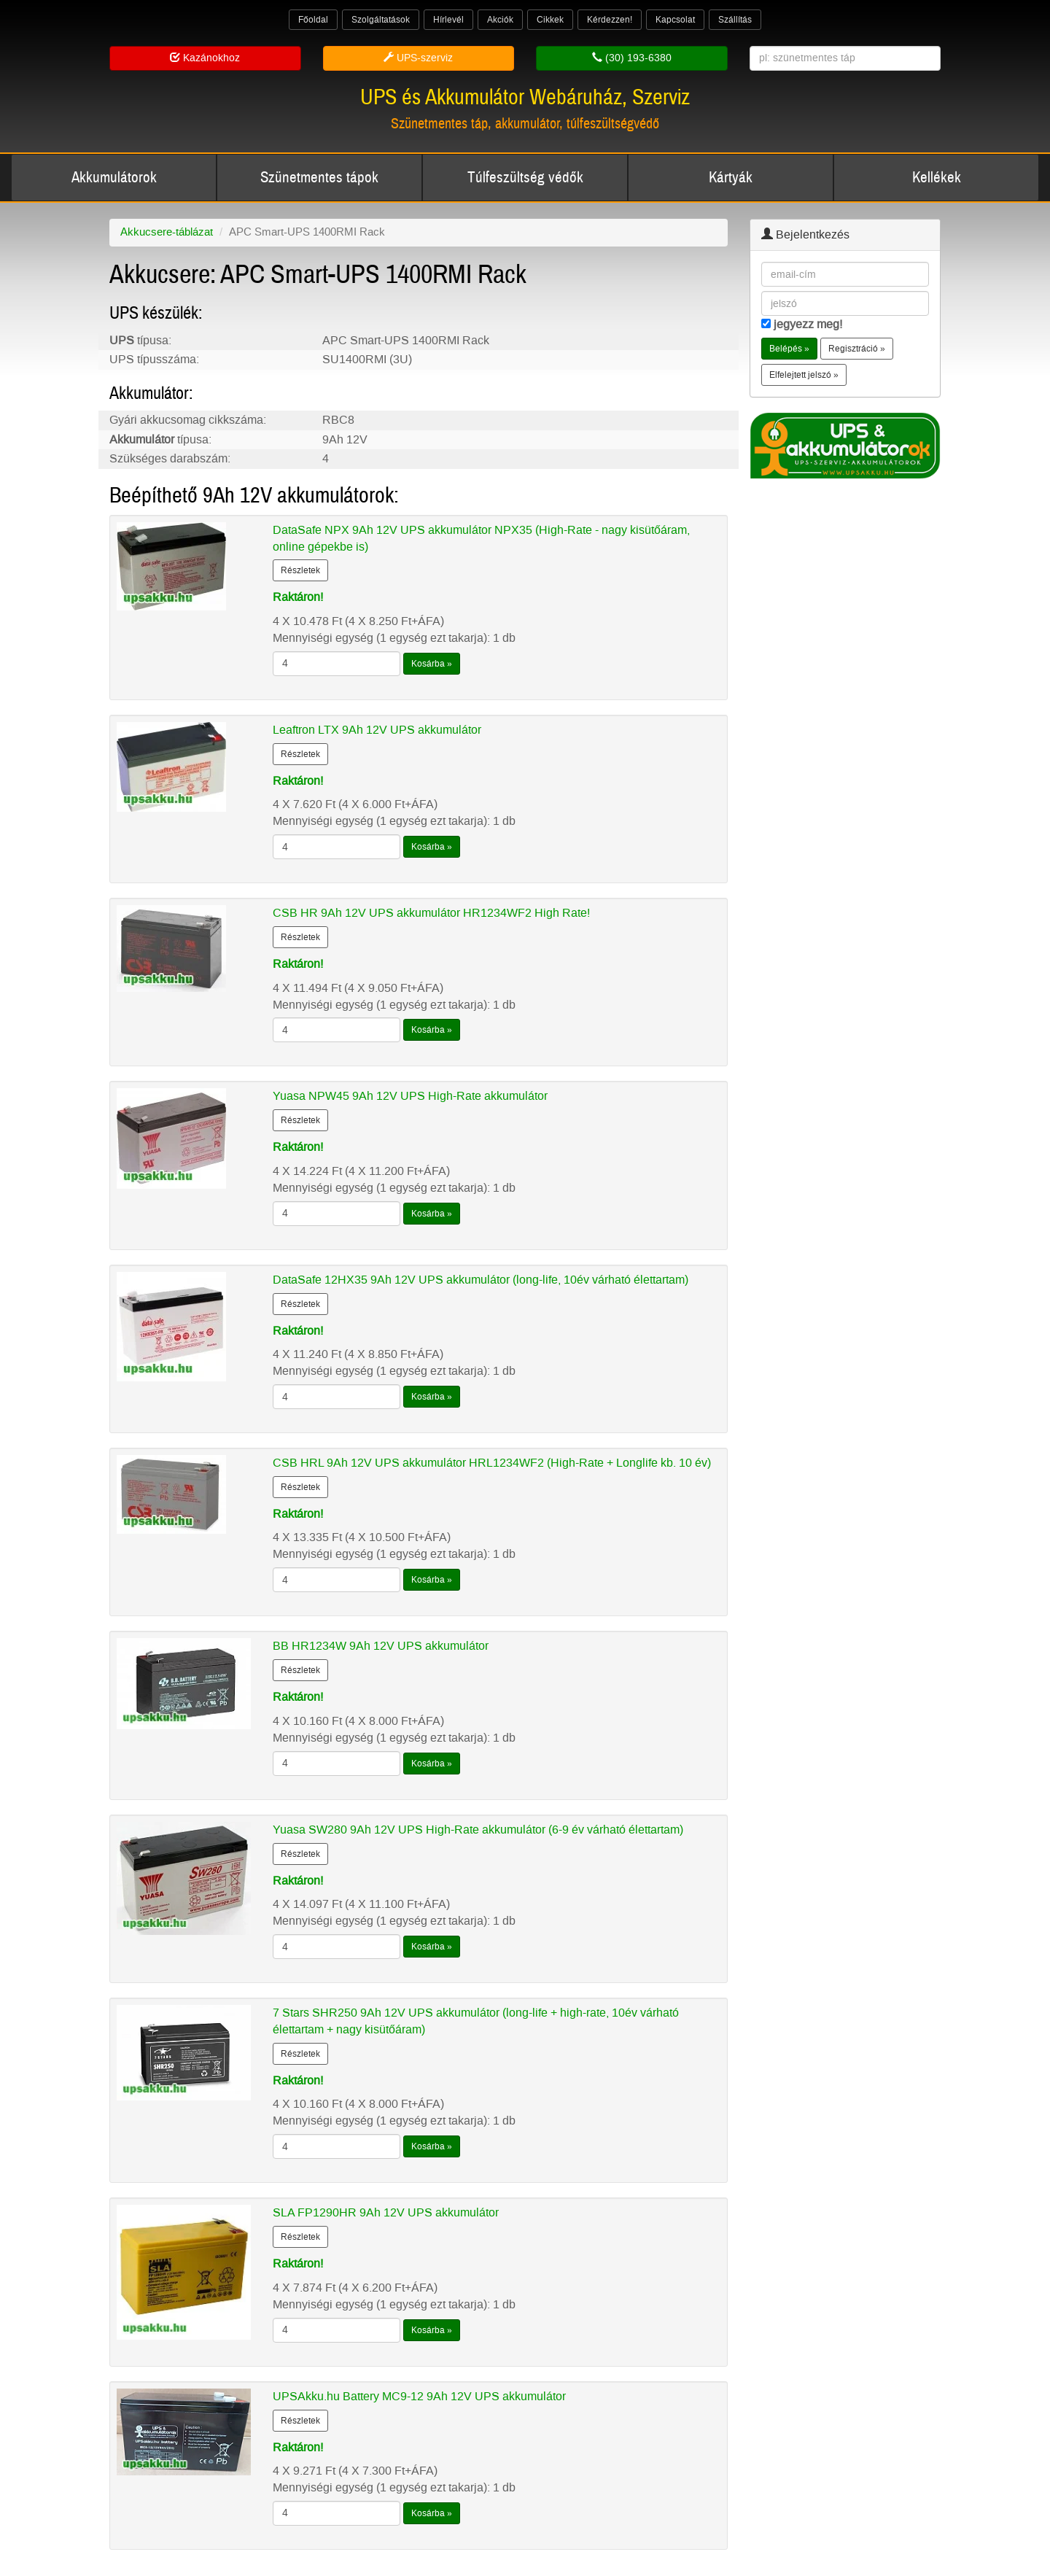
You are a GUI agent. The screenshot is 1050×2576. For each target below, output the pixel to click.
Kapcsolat (675, 20)
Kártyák (730, 177)
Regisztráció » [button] (856, 348)
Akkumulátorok (114, 177)
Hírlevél (448, 20)
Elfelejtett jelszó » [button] (804, 375)
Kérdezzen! (609, 20)
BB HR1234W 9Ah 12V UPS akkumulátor (381, 1645)
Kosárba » (431, 664)
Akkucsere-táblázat (166, 232)
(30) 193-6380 (632, 58)
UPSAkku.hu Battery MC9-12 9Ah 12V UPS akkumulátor (419, 2396)
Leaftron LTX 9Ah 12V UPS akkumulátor (377, 729)
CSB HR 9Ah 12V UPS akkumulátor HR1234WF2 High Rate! (431, 912)
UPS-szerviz (418, 58)
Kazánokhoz (205, 58)
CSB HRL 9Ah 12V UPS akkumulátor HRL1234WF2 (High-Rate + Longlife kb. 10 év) (492, 1462)
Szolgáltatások (380, 20)
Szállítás (735, 20)
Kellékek (936, 177)
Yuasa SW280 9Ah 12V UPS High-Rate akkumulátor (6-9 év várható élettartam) (478, 1829)
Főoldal (313, 20)
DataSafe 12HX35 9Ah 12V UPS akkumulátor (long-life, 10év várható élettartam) (480, 1279)
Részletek (300, 570)
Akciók (500, 20)
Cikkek (550, 20)
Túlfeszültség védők (525, 177)
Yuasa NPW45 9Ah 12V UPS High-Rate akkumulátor (410, 1095)
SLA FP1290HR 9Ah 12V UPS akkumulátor (386, 2212)
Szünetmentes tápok (319, 177)
